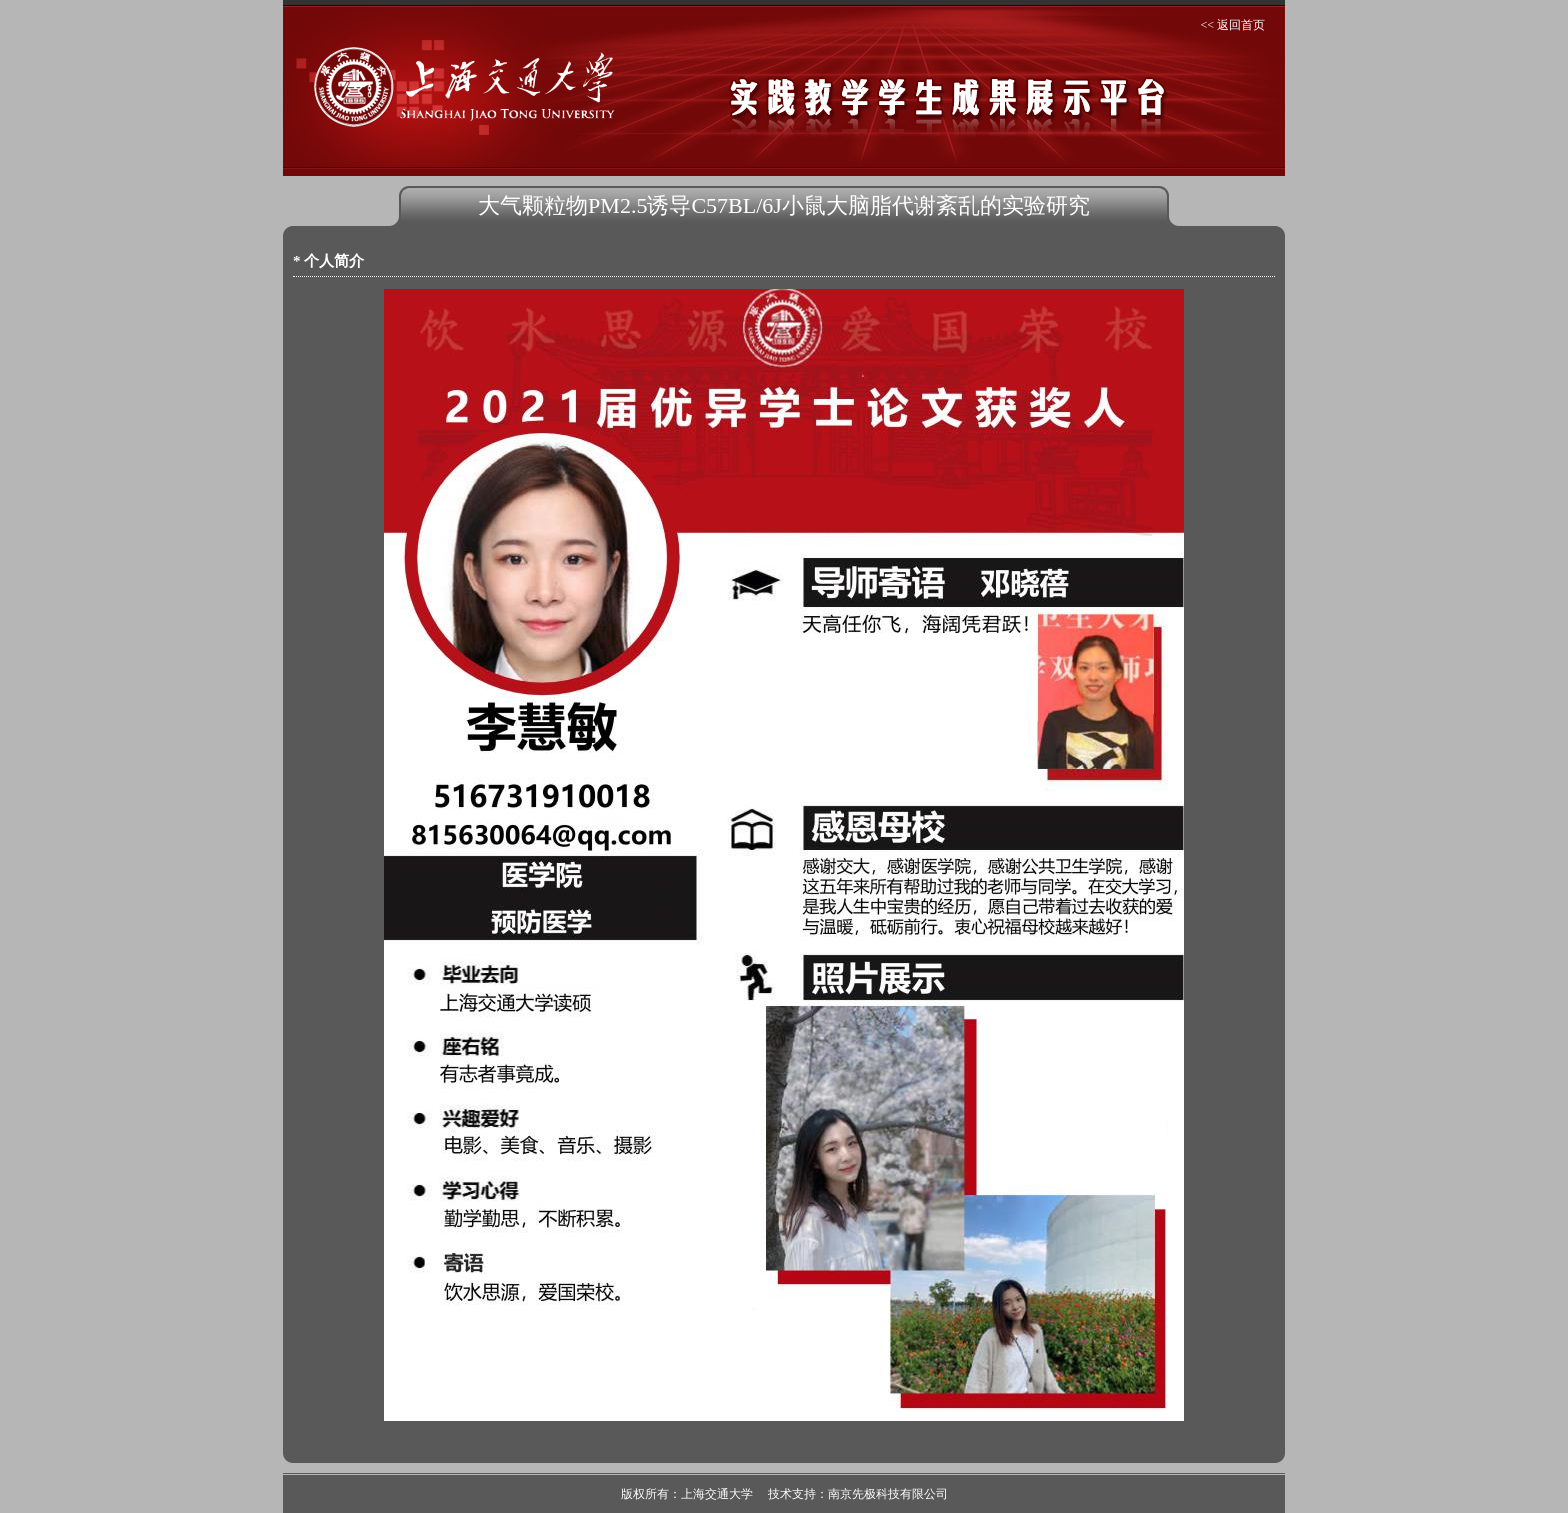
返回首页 (1241, 25)
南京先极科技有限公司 (888, 1494)
